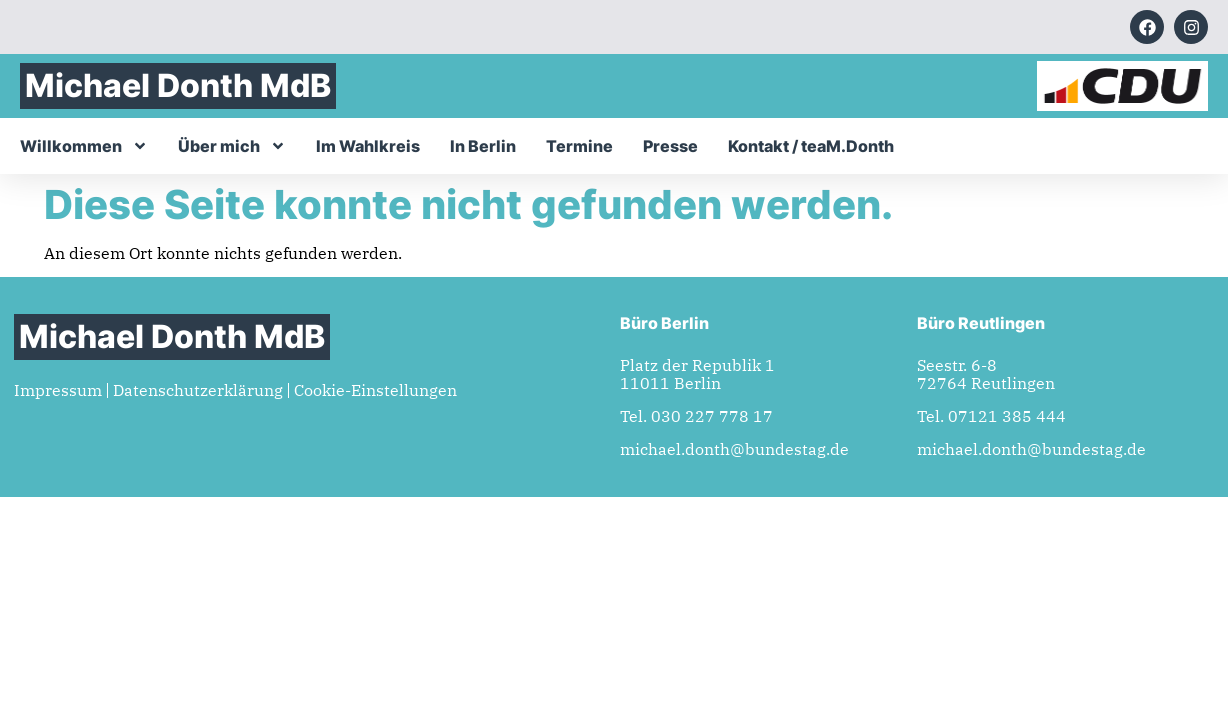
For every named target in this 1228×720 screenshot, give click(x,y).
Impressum (58, 390)
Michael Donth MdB (178, 85)
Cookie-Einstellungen (375, 390)
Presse (670, 146)
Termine (579, 146)
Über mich (232, 146)
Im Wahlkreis (368, 146)
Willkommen (84, 146)
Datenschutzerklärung (198, 390)
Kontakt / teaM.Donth (811, 146)
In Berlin (483, 146)
